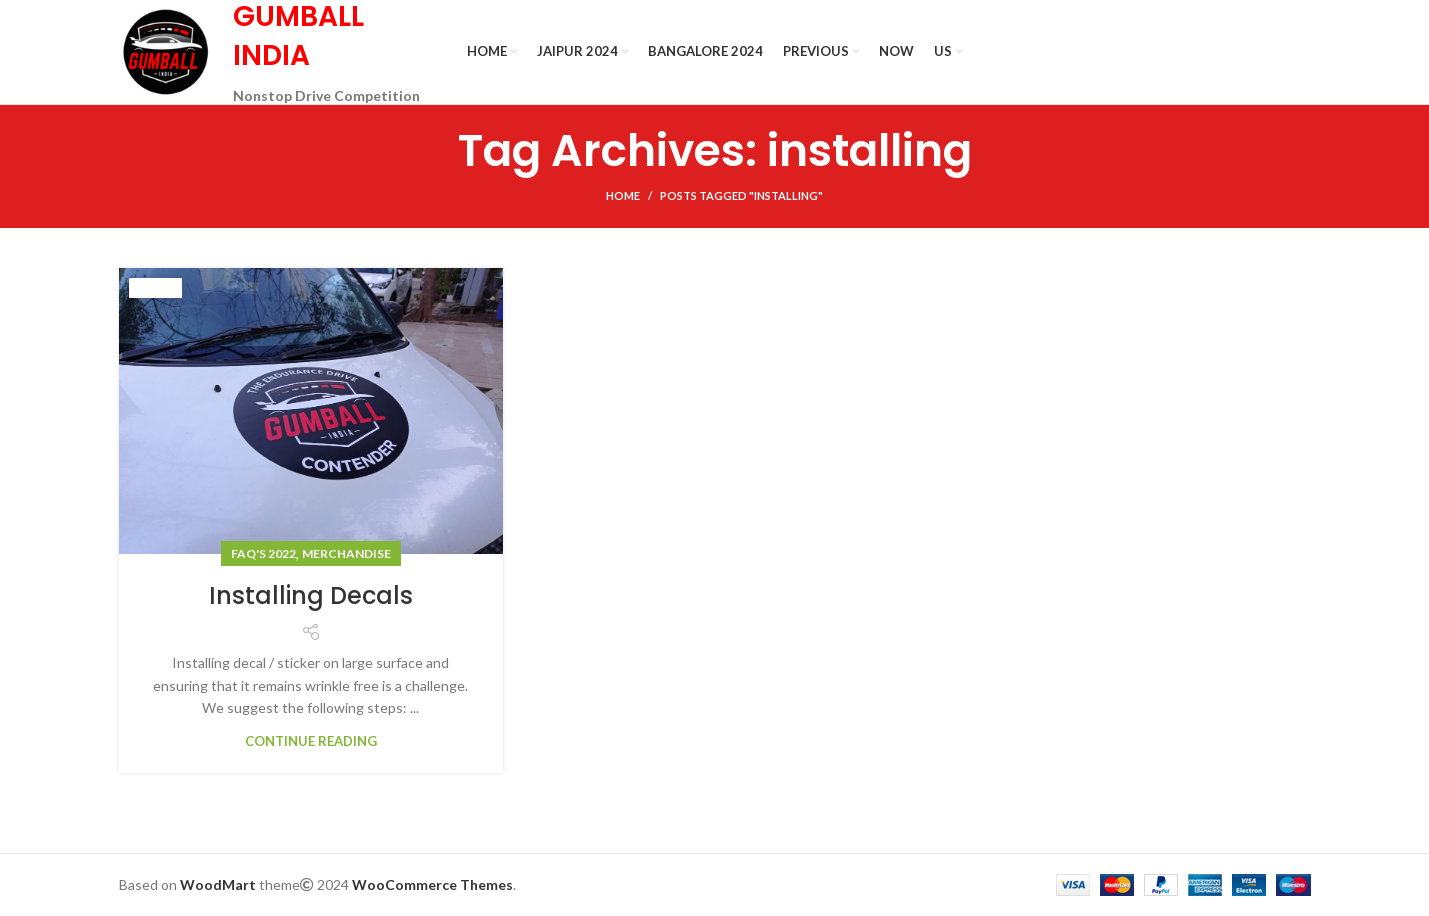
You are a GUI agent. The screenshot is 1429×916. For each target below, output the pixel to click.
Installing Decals (311, 595)
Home (623, 195)
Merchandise (346, 553)
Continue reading (311, 741)
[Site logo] (166, 50)
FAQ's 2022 (263, 553)
